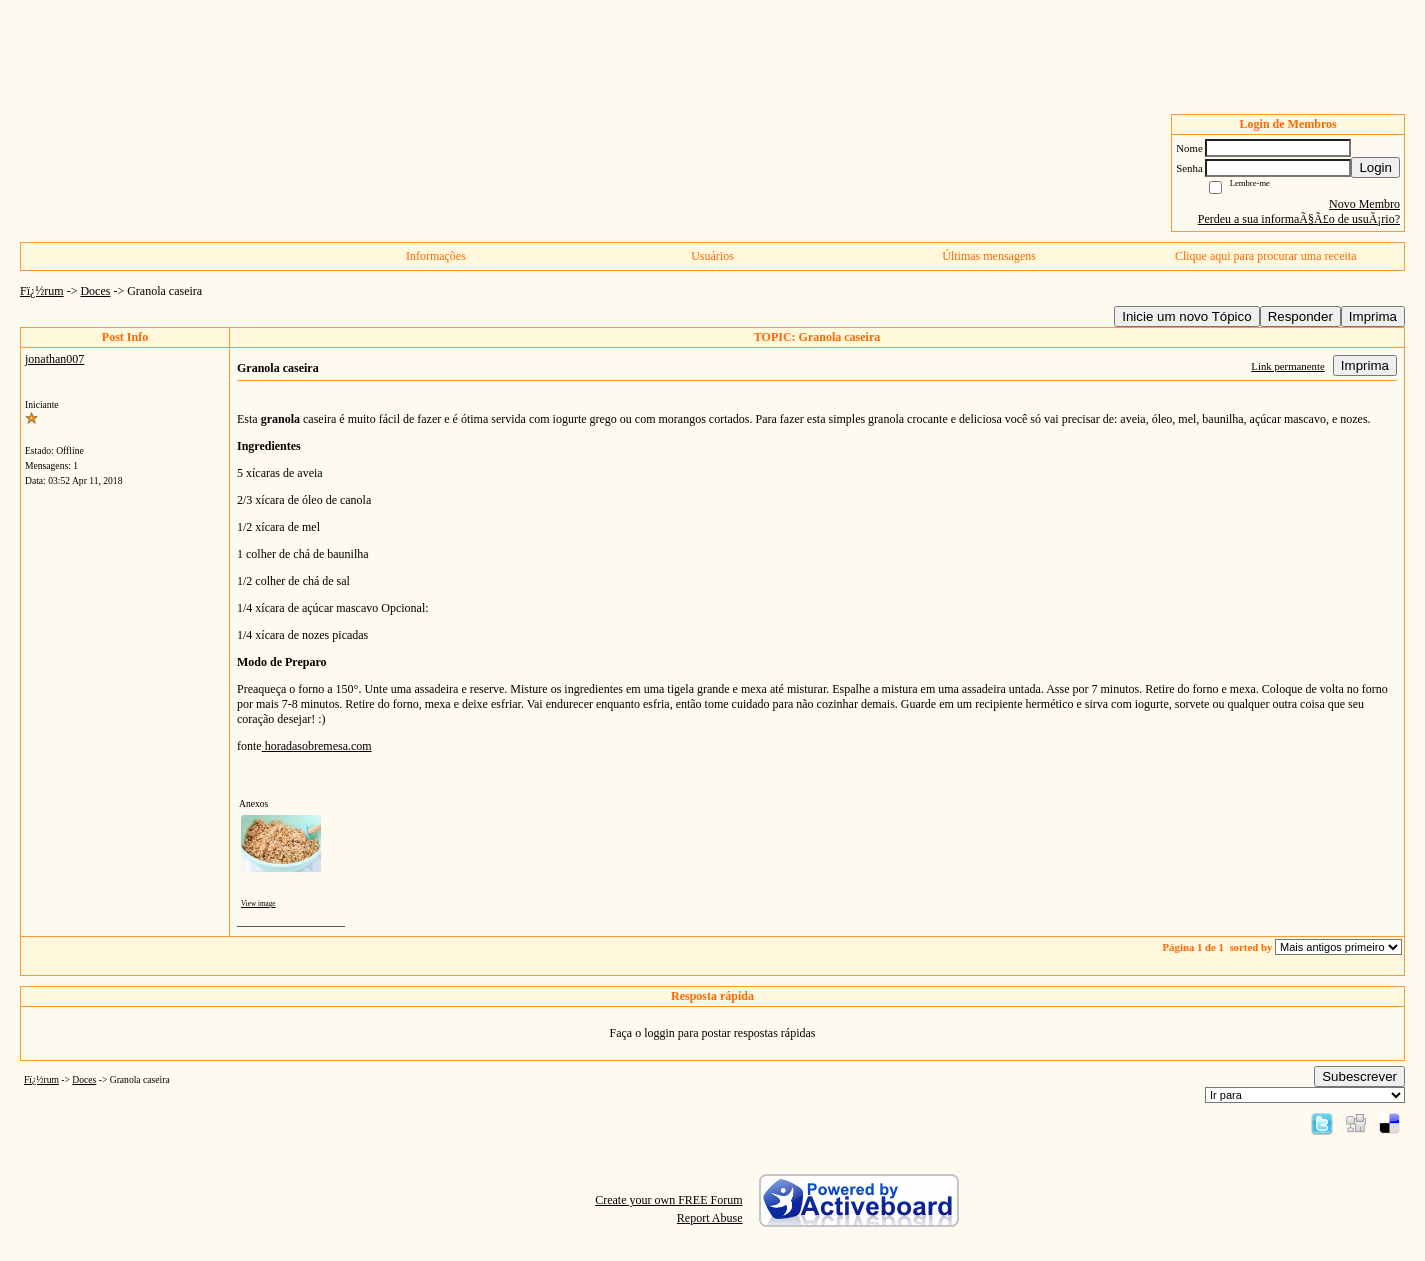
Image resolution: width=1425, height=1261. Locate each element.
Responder (1300, 316)
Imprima (1373, 316)
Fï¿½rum (42, 291)
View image (258, 904)
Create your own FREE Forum (668, 1200)
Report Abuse (710, 1218)
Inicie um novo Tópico (1186, 316)
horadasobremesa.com (317, 746)
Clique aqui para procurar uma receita (1266, 256)
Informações (436, 256)
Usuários (712, 256)
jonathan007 (54, 359)
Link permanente (1287, 366)
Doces (95, 291)
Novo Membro (1364, 204)
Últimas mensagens (989, 256)
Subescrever (1359, 1076)
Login (1375, 167)
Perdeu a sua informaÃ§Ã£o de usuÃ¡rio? (1299, 219)
